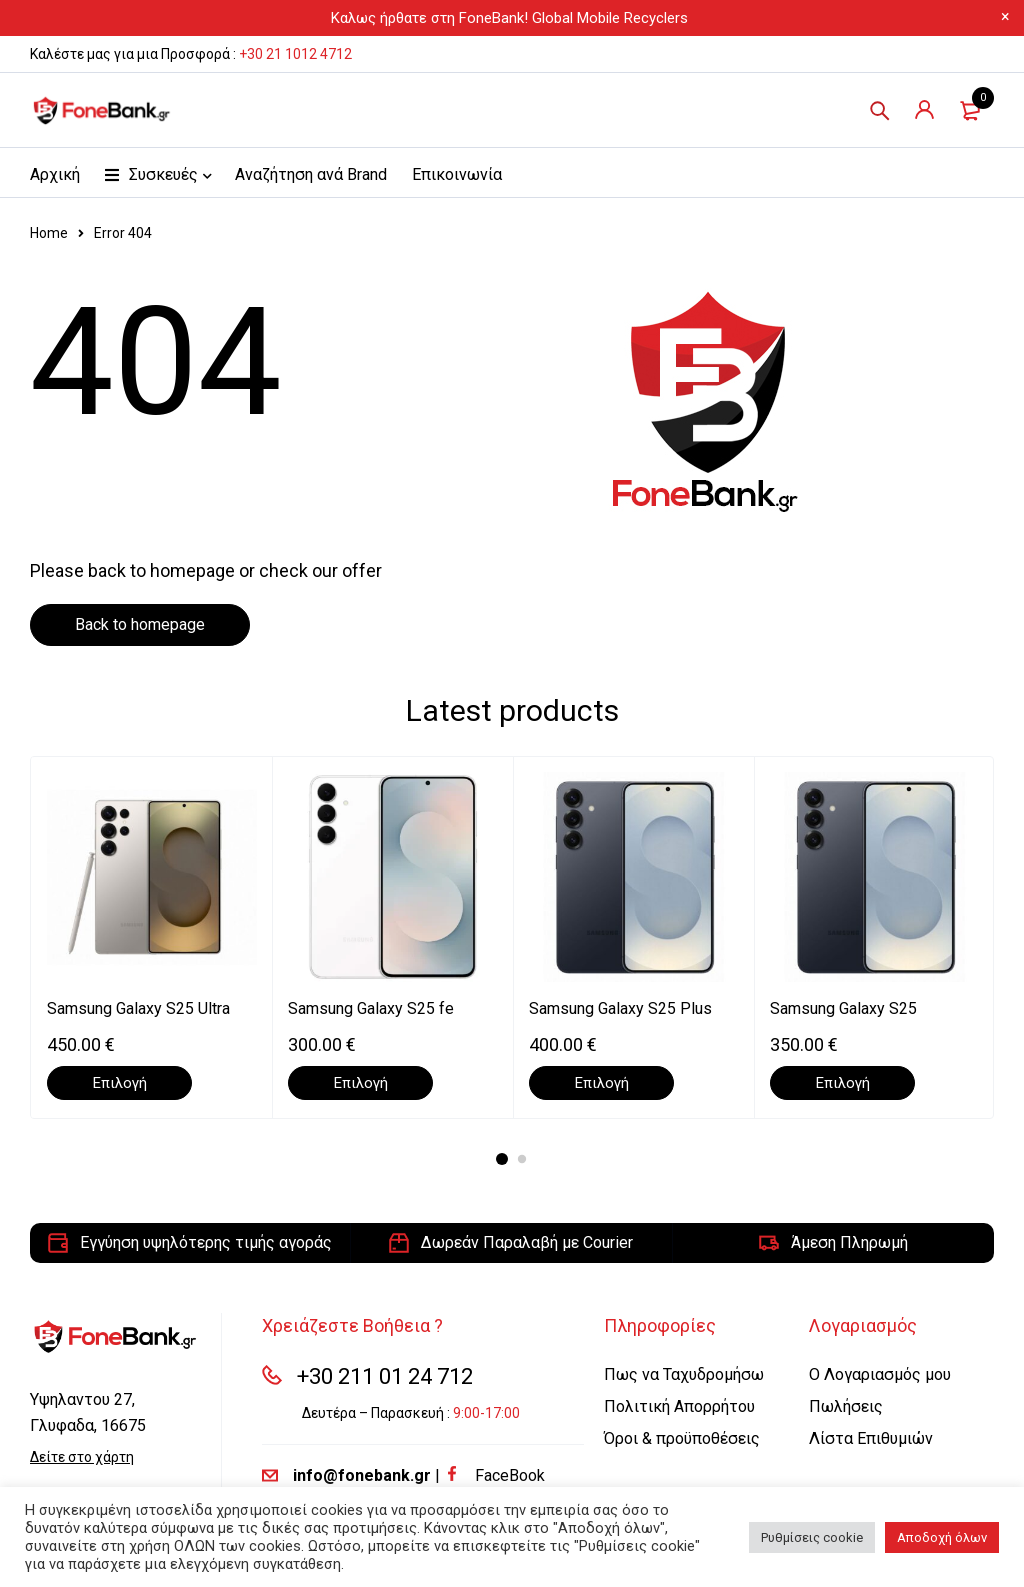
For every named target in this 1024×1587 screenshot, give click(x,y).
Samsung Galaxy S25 (843, 1008)
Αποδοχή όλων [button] (942, 1537)
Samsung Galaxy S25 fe (371, 1008)
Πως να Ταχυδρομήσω (684, 1374)
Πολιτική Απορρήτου (679, 1406)
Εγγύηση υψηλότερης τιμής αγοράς (206, 1242)
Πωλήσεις (846, 1406)
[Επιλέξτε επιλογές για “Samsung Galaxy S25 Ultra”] (119, 1083)
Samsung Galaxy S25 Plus (620, 1008)
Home (49, 233)
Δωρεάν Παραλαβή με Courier (527, 1242)
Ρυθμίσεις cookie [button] (812, 1537)
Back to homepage (140, 624)
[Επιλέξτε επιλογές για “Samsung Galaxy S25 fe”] (360, 1083)
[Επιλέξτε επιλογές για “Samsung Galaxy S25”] (842, 1083)
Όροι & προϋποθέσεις (682, 1438)
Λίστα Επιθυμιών (871, 1438)
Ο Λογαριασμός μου (880, 1374)
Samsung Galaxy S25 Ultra (138, 1008)
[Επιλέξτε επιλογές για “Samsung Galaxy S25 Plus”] (601, 1083)
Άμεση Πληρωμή (849, 1242)
